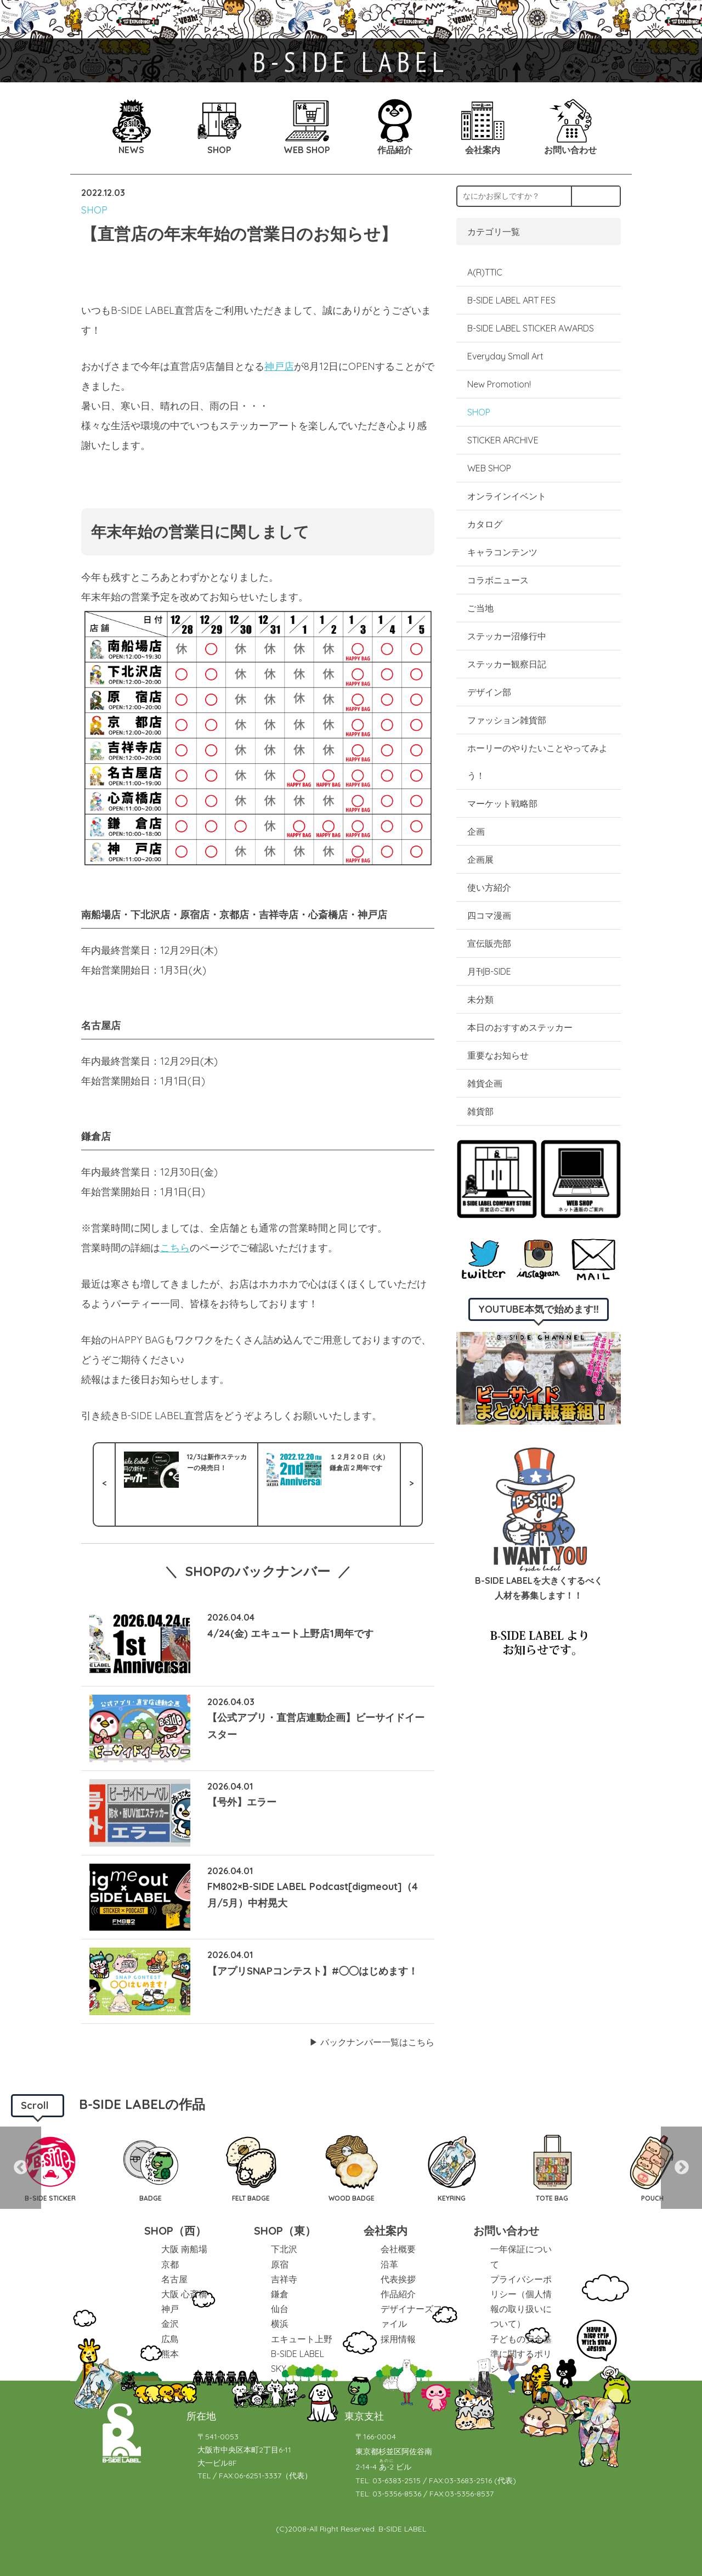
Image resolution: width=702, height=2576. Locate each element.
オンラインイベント (506, 496)
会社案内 (385, 2230)
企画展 (480, 859)
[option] (50, 2168)
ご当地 (480, 608)
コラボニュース (498, 580)
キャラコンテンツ (502, 552)
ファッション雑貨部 (506, 720)
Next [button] (681, 2168)
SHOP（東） (285, 2230)
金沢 (170, 2323)
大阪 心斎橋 (184, 2293)
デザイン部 (489, 692)
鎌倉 (279, 2293)
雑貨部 (480, 1111)
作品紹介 (398, 2293)
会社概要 (398, 2248)
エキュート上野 (301, 2338)
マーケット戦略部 (502, 803)
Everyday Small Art (505, 356)
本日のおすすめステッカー (520, 1027)
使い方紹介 (489, 887)
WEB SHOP (489, 468)
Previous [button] (20, 2168)
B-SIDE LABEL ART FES (511, 300)
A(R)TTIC (484, 272)
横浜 (279, 2323)
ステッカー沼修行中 (506, 636)
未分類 (480, 999)
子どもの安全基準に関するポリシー (521, 2353)
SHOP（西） (175, 2230)
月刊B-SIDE (489, 971)
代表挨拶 (398, 2279)
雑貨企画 (484, 1083)
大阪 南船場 (184, 2248)
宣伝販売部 (489, 943)
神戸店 (279, 366)
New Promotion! (499, 384)
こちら (175, 1247)
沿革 (389, 2264)
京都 (170, 2264)
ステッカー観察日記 (506, 664)
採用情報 (398, 2338)
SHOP (94, 210)
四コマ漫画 (489, 915)
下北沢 (284, 2248)
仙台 (279, 2308)
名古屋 (174, 2279)
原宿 (279, 2264)
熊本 (170, 2353)
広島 (170, 2338)
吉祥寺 (284, 2279)
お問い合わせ (506, 2230)
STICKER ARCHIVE (504, 440)
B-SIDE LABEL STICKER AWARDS (530, 328)
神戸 (170, 2308)
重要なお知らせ (498, 1055)
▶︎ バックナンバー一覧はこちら (371, 2042)
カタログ (484, 524)
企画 (476, 831)
